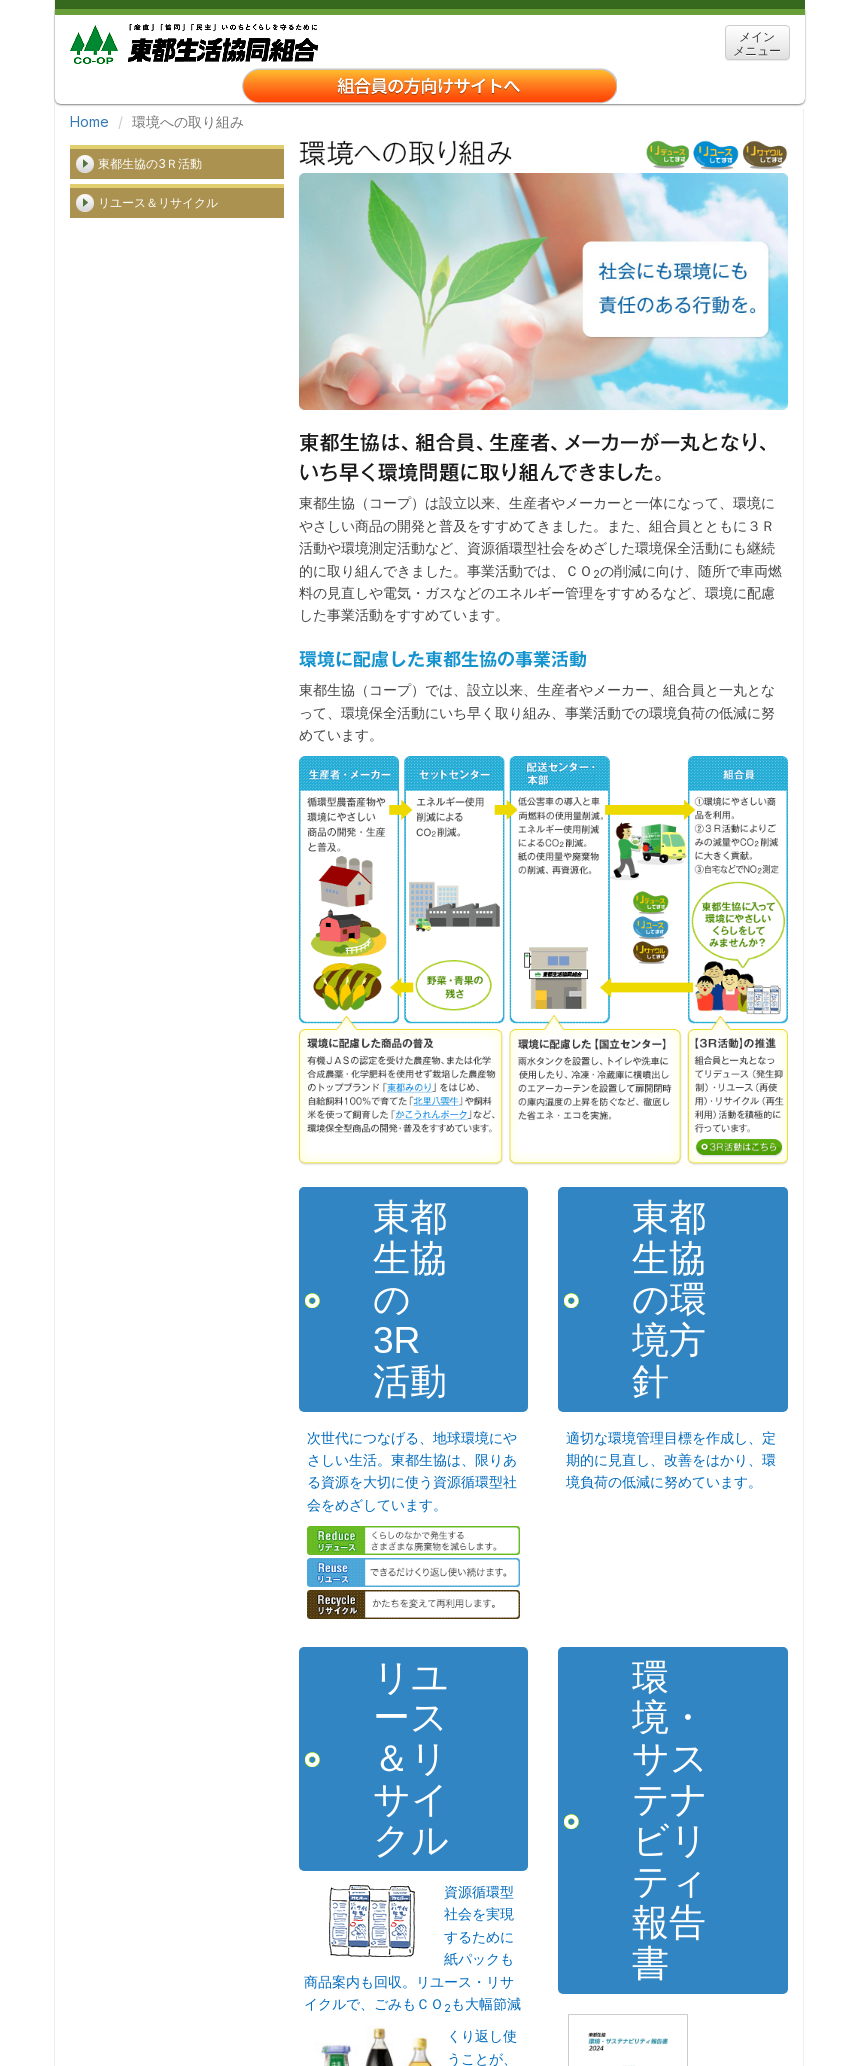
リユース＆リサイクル (158, 202)
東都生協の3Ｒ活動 (150, 163)
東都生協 (194, 41)
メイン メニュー (757, 43)
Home (89, 121)
